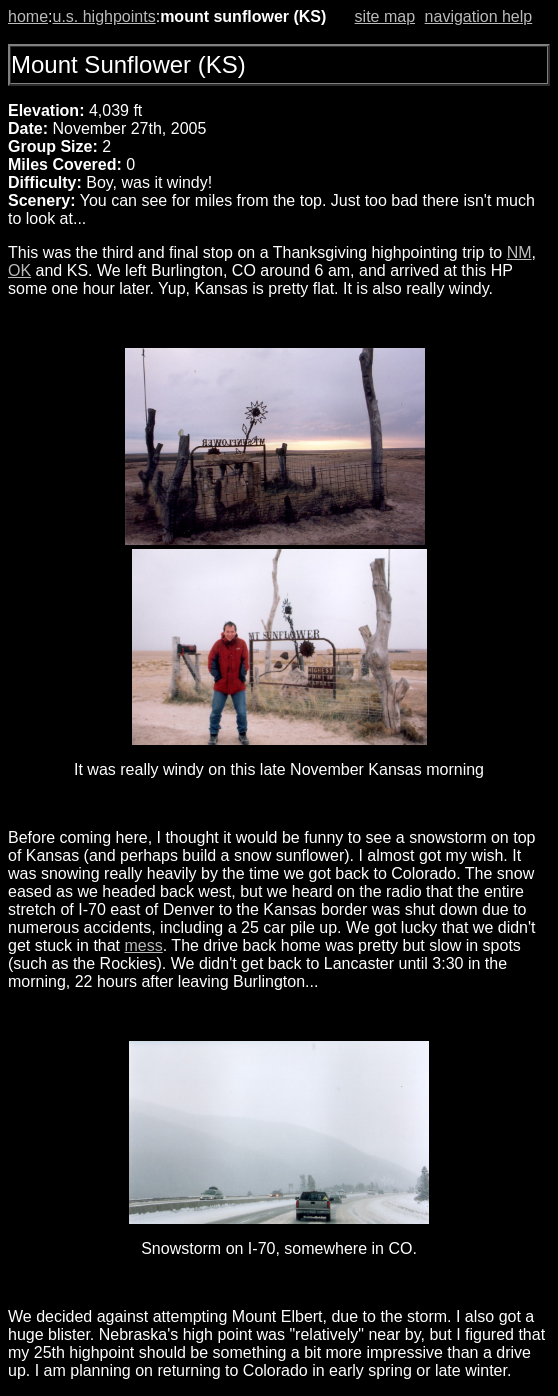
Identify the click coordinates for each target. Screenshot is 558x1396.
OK (19, 270)
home (28, 16)
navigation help (479, 16)
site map (385, 16)
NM (519, 252)
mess (144, 945)
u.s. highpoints (103, 16)
